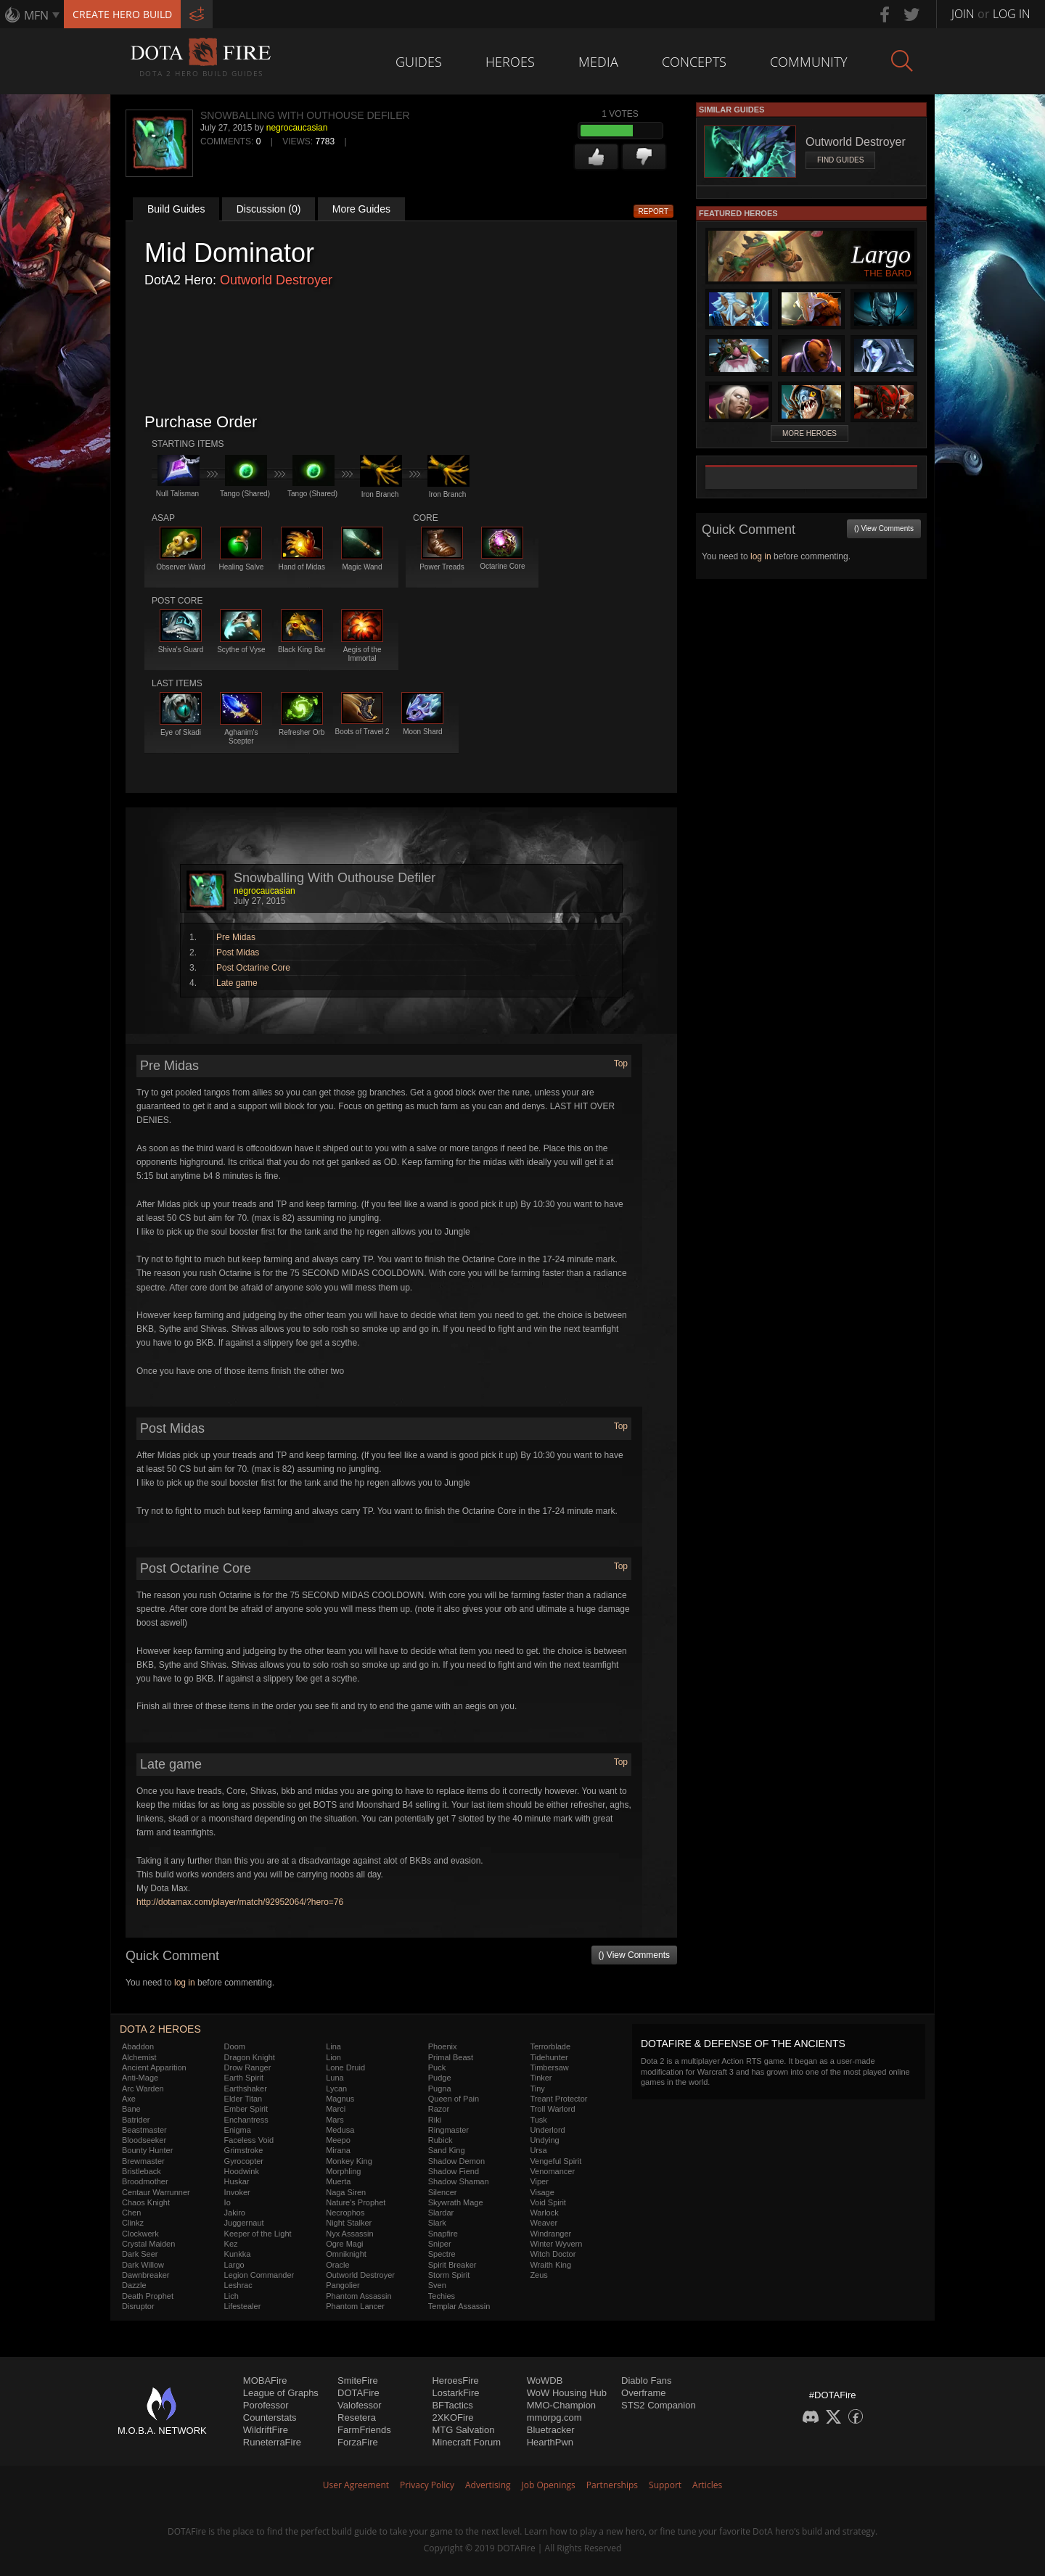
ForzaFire (357, 2442)
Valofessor (359, 2405)
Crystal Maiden (148, 2243)
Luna (334, 2077)
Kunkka (237, 2254)
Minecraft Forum (466, 2442)
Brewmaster (143, 2161)
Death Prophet (147, 2296)
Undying (544, 2140)
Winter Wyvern (556, 2243)
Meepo (338, 2140)
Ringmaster (448, 2130)
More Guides (361, 209)
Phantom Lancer (355, 2306)
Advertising (488, 2485)
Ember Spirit (246, 2108)
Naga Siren (346, 2192)
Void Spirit (548, 2202)
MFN (36, 15)
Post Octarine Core (253, 968)
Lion (333, 2057)
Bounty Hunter (147, 2150)
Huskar (237, 2181)
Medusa (340, 2130)
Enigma (237, 2130)
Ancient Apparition (154, 2067)
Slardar (441, 2212)
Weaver (543, 2222)
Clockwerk (140, 2233)
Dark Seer (140, 2254)
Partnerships (612, 2485)
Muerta (338, 2181)
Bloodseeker (144, 2140)
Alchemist (139, 2057)
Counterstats (270, 2417)
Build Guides (176, 209)
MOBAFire (265, 2380)
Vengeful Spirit (555, 2161)
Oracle (337, 2264)
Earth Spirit (243, 2077)
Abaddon (138, 2046)
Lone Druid (345, 2067)
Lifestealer (242, 2306)
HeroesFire (455, 2380)
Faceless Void (249, 2140)
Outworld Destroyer (276, 280)
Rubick (440, 2140)
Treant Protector (558, 2098)
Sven (437, 2285)
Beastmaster (144, 2130)
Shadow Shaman (458, 2181)
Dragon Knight (249, 2057)
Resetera (356, 2417)
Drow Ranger (247, 2067)
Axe (129, 2098)
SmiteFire (357, 2380)
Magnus (340, 2098)
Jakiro (234, 2212)
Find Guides (840, 160)
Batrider (136, 2119)
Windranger (550, 2233)
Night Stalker (349, 2222)
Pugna (439, 2088)
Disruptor (138, 2306)
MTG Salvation (463, 2429)
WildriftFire (265, 2429)
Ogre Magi (344, 2243)
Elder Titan (243, 2098)
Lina (333, 2046)
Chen (131, 2212)
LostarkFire (455, 2392)
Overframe (643, 2392)
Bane (131, 2108)
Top (621, 1063)
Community (809, 61)
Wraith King (550, 2264)
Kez (231, 2243)
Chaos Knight (146, 2202)
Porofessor (266, 2405)
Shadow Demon (456, 2161)
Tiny (537, 2088)
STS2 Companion (658, 2405)
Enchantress (246, 2119)
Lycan (336, 2088)
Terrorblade (550, 2046)
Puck (437, 2067)
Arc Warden (143, 2088)
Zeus (538, 2275)
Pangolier (342, 2285)
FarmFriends (364, 2429)
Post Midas (237, 952)
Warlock (544, 2212)
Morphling (343, 2171)
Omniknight (346, 2254)
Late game (237, 983)
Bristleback (141, 2171)
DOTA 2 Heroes (160, 2029)
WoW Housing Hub (567, 2392)
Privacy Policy (427, 2485)
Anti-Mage (140, 2077)
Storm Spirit (449, 2275)
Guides (419, 61)
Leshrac (238, 2285)
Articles (707, 2485)
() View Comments (634, 1955)
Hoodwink (241, 2171)
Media (598, 61)
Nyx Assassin (349, 2233)
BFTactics (452, 2405)
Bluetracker (551, 2429)
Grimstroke (243, 2150)
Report (654, 211)
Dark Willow (143, 2264)
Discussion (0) (269, 209)
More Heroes (809, 433)
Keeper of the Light (258, 2233)
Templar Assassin (459, 2306)
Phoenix (442, 2046)
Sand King (446, 2150)
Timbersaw (549, 2067)
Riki (434, 2119)
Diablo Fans (646, 2380)
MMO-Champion (561, 2405)
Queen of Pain (453, 2098)
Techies (441, 2296)
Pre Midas (235, 937)
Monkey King (349, 2161)
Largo (234, 2264)
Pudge (439, 2077)
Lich (231, 2296)
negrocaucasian (297, 128)
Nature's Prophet (355, 2202)
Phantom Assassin (359, 2296)
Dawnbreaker (145, 2275)
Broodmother (145, 2181)
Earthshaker (245, 2088)
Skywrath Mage (455, 2202)
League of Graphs (281, 2392)
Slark (437, 2222)
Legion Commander (259, 2275)
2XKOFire (452, 2417)
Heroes (510, 61)
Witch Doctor (552, 2254)
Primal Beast (450, 2057)
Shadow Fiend (453, 2171)
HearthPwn (550, 2442)
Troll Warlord (552, 2108)
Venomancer (552, 2171)
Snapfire (443, 2233)
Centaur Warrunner (156, 2192)
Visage (542, 2192)
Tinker (541, 2077)
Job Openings (548, 2485)
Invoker (237, 2192)
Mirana (338, 2150)
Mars (334, 2119)
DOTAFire (358, 2392)
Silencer (442, 2192)
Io (227, 2202)
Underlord (547, 2130)
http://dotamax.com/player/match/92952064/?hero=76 (239, 1902)
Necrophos (345, 2212)
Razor (438, 2108)
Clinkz (133, 2222)
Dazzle (134, 2285)
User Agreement (356, 2485)
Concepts (694, 61)
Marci (335, 2108)
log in (184, 1983)
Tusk (538, 2119)
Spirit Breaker (452, 2264)
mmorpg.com (554, 2417)
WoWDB (545, 2380)
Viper (539, 2181)
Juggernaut (244, 2222)
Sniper (439, 2243)
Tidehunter (548, 2057)
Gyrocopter (243, 2161)
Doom (234, 2046)
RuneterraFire (272, 2442)
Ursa (538, 2150)
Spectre (442, 2254)
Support (665, 2485)
